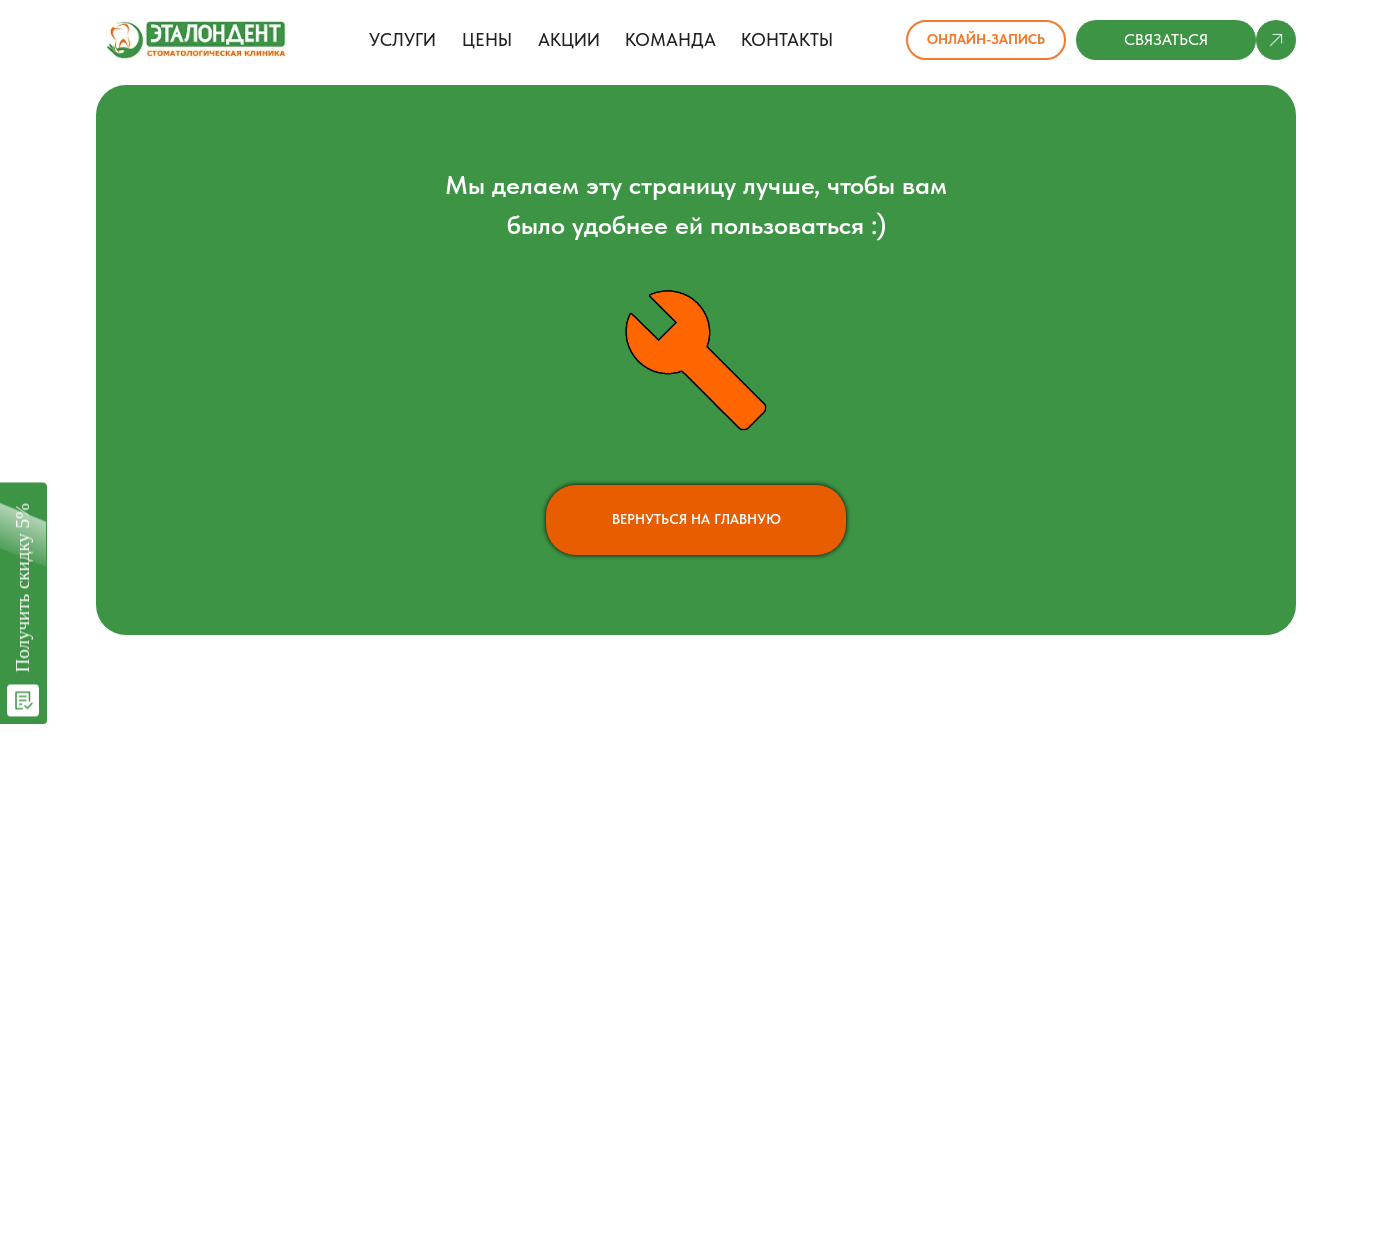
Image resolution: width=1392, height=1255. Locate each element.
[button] (1166, 40)
